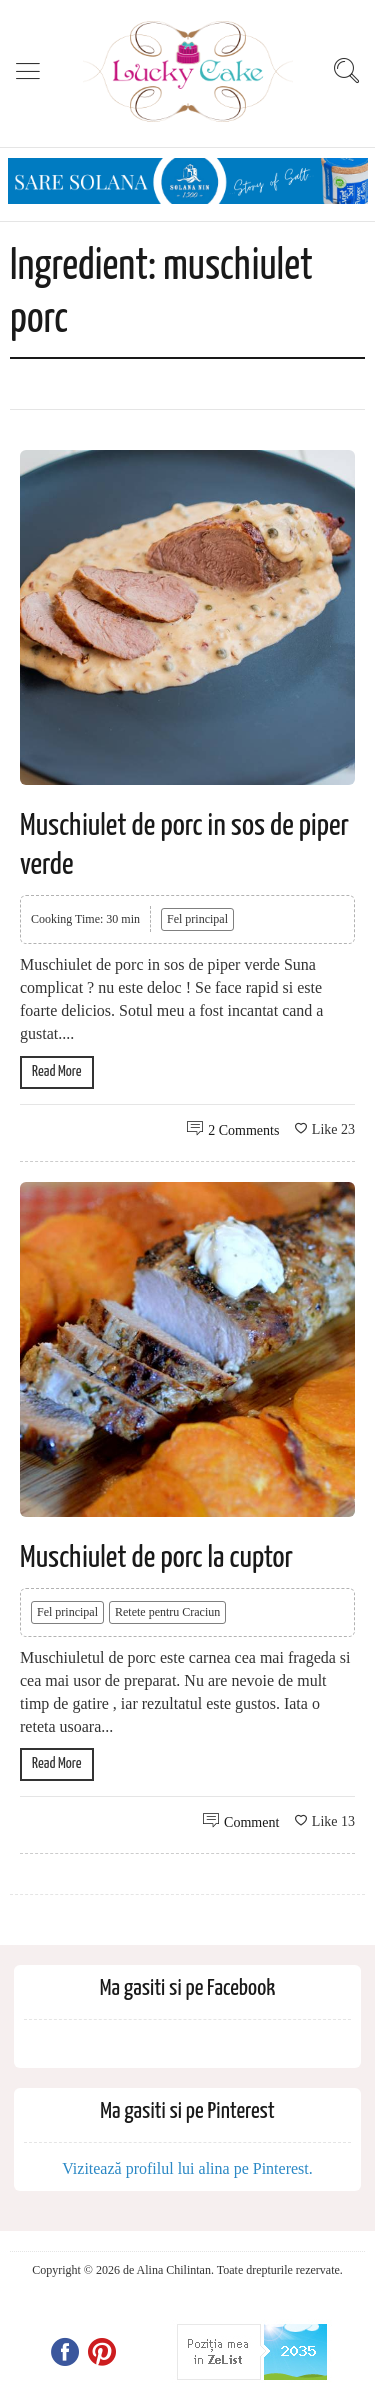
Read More (57, 1071)
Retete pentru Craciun (167, 1612)
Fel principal (197, 919)
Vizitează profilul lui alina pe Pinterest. (187, 2168)
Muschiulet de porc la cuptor (156, 1558)
